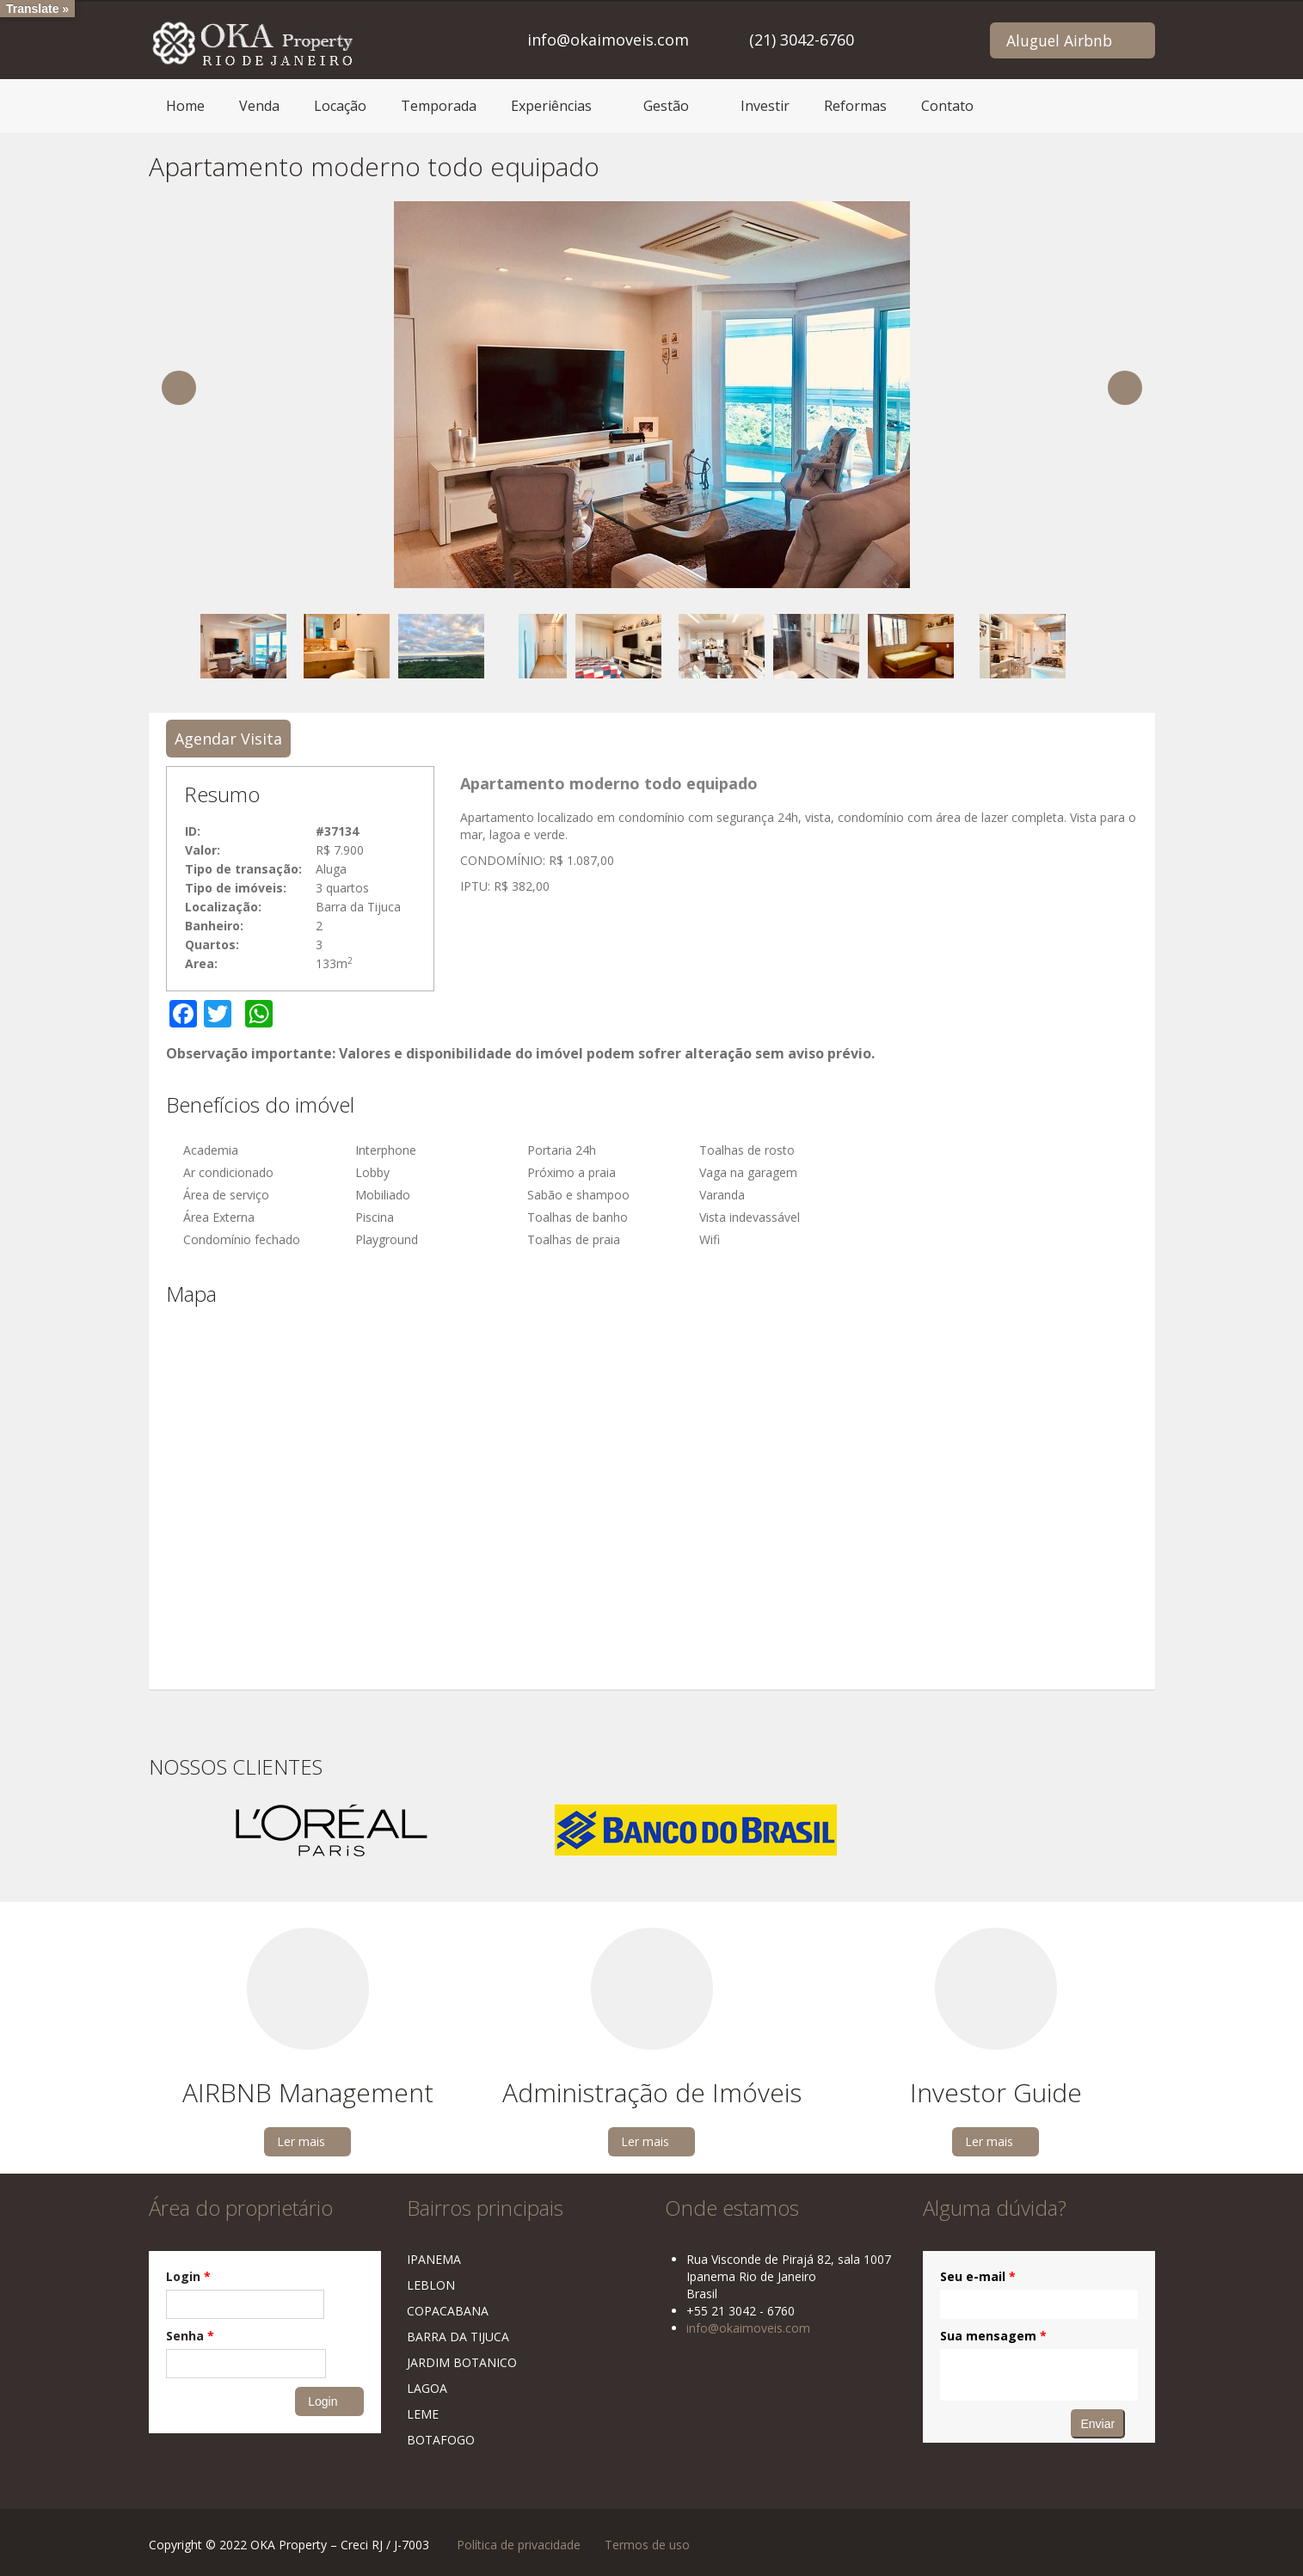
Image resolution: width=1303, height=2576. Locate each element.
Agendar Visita (228, 738)
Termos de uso (647, 2544)
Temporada (438, 105)
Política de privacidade (519, 2544)
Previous (179, 388)
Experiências (551, 105)
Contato (947, 105)
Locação (340, 105)
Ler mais (301, 2141)
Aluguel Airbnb (1059, 40)
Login (188, 2276)
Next (1125, 388)
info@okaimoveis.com (608, 39)
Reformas (855, 105)
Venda (259, 105)
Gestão (666, 105)
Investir (765, 105)
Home (185, 105)
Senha (190, 2336)
